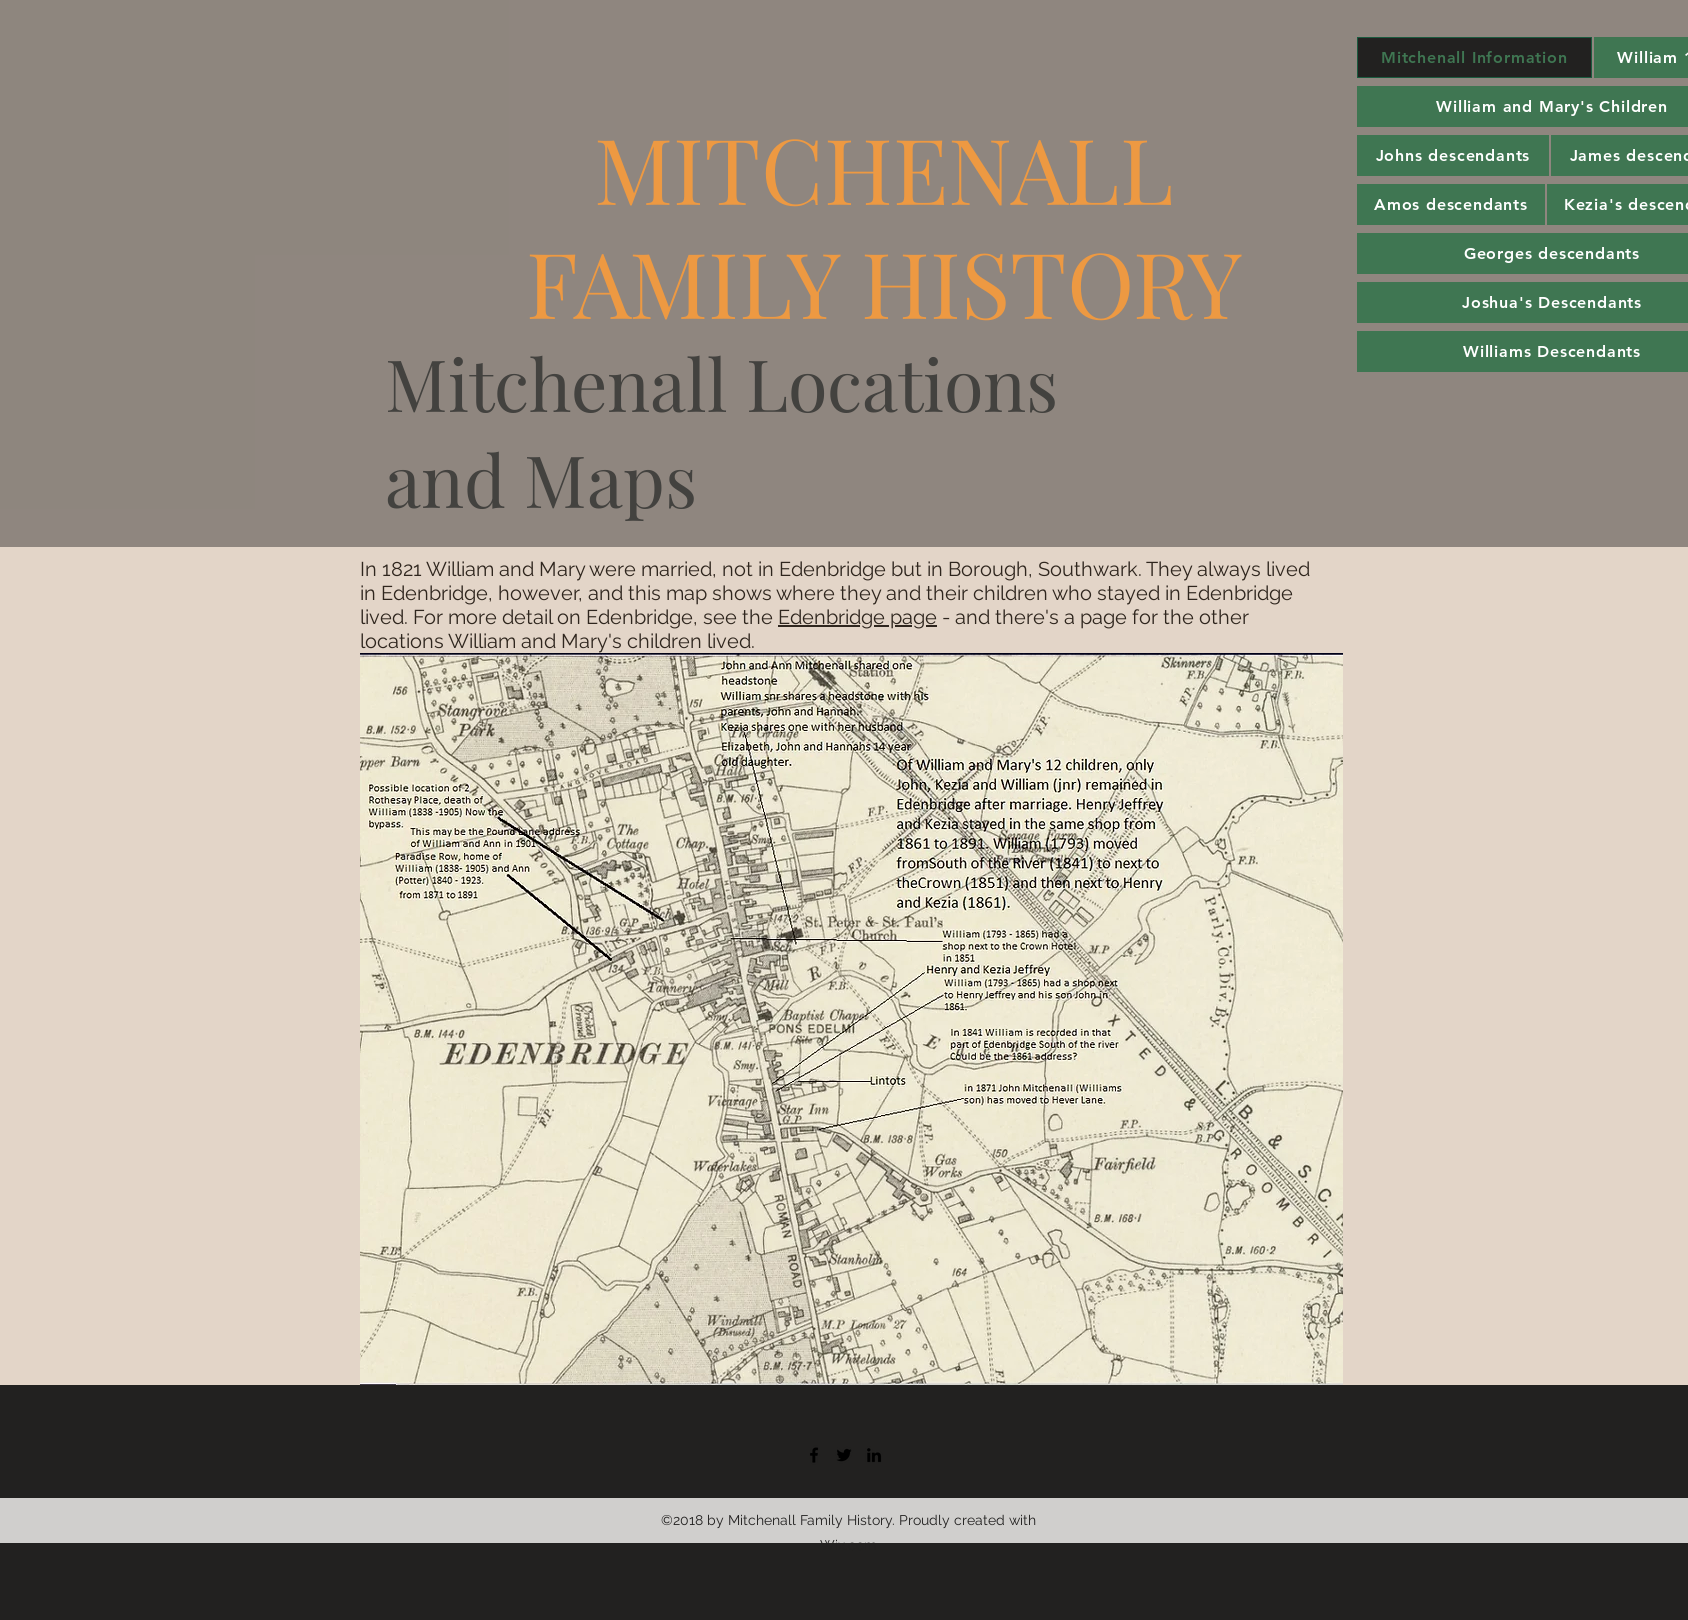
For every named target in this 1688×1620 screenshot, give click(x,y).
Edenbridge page (857, 617)
